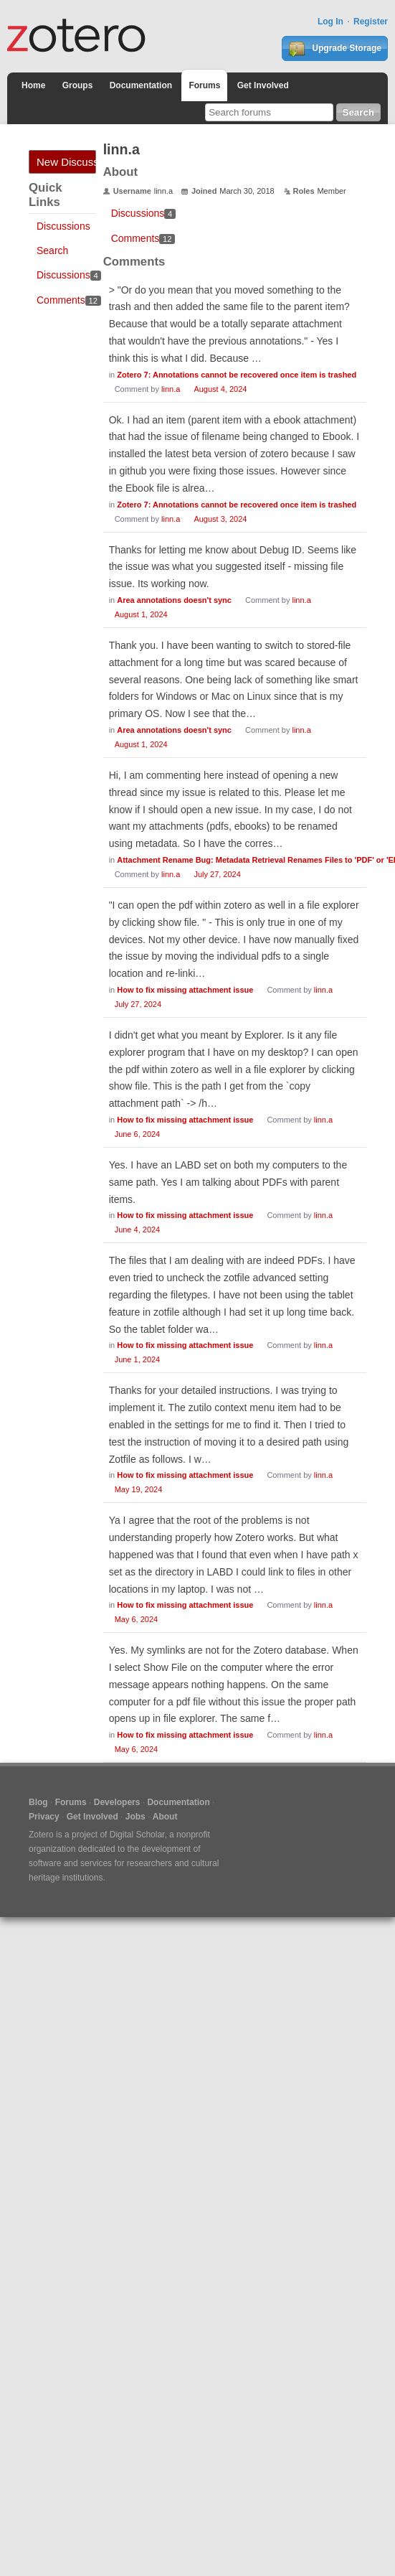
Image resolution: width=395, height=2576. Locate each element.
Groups (77, 85)
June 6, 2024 (138, 1134)
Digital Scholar (137, 1835)
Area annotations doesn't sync (174, 600)
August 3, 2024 (220, 519)
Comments (69, 300)
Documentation (141, 85)
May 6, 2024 (136, 1619)
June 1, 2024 (138, 1359)
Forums (204, 85)
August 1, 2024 (141, 614)
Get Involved (263, 85)
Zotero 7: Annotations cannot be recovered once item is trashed (236, 374)
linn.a (170, 389)
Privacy (44, 1817)
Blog (38, 1802)
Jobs (135, 1817)
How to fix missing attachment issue (185, 989)
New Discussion (66, 162)
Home (33, 85)
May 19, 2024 (139, 1489)
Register (370, 22)
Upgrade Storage (334, 48)
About (165, 1817)
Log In (330, 22)
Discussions (63, 226)
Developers (117, 1802)
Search (52, 250)
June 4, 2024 (138, 1229)
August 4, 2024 (220, 389)
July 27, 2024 (217, 874)
